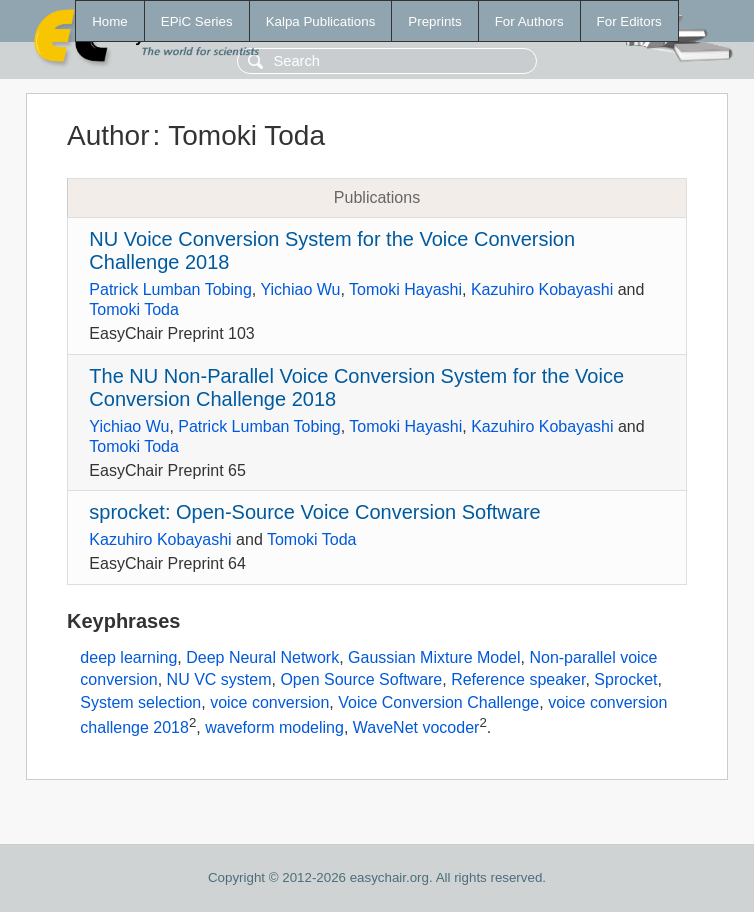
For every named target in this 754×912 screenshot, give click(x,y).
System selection (140, 702)
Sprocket (625, 679)
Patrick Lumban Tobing (170, 289)
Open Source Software (361, 679)
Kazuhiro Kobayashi (542, 289)
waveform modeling (274, 727)
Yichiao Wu (300, 289)
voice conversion (269, 702)
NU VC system (219, 679)
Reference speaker (518, 679)
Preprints (434, 21)
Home (110, 21)
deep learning (128, 657)
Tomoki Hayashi (405, 289)
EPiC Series (197, 21)
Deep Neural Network (262, 657)
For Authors (529, 21)
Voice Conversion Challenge (438, 702)
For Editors (629, 21)
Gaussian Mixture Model (434, 657)
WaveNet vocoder (416, 727)
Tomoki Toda (134, 309)
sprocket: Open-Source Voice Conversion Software (314, 512)
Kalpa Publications (321, 21)
